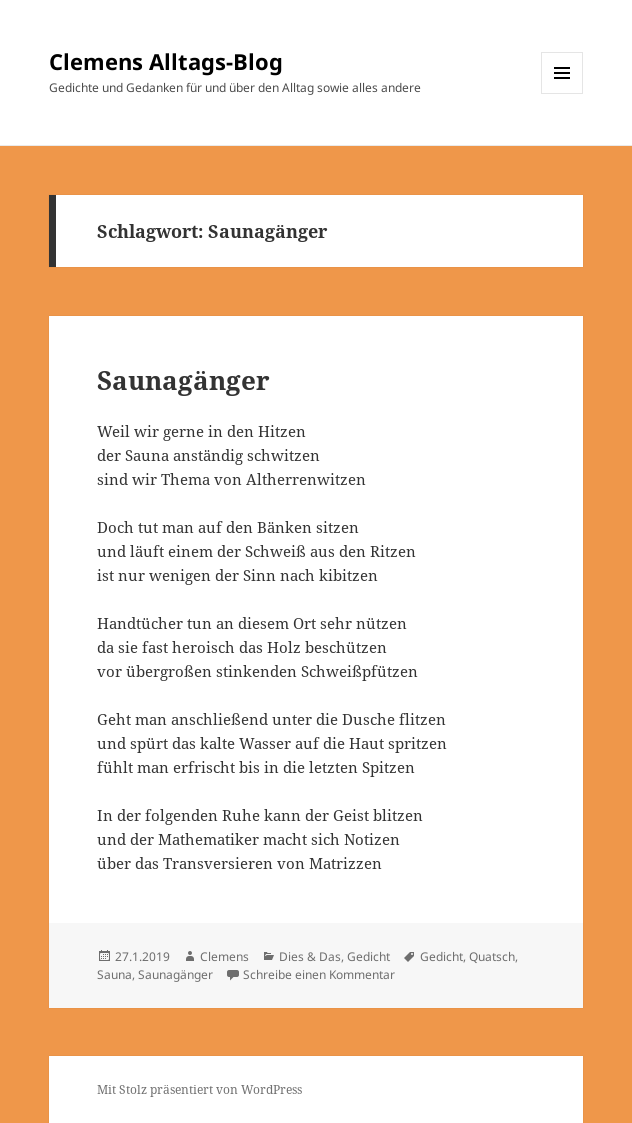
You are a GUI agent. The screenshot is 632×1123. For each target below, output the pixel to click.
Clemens (224, 956)
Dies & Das (310, 956)
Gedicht (368, 956)
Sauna (114, 974)
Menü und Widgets (562, 93)
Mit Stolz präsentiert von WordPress (199, 1089)
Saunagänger (183, 380)
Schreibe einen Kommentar (319, 974)
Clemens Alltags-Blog (166, 61)
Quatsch (492, 956)
